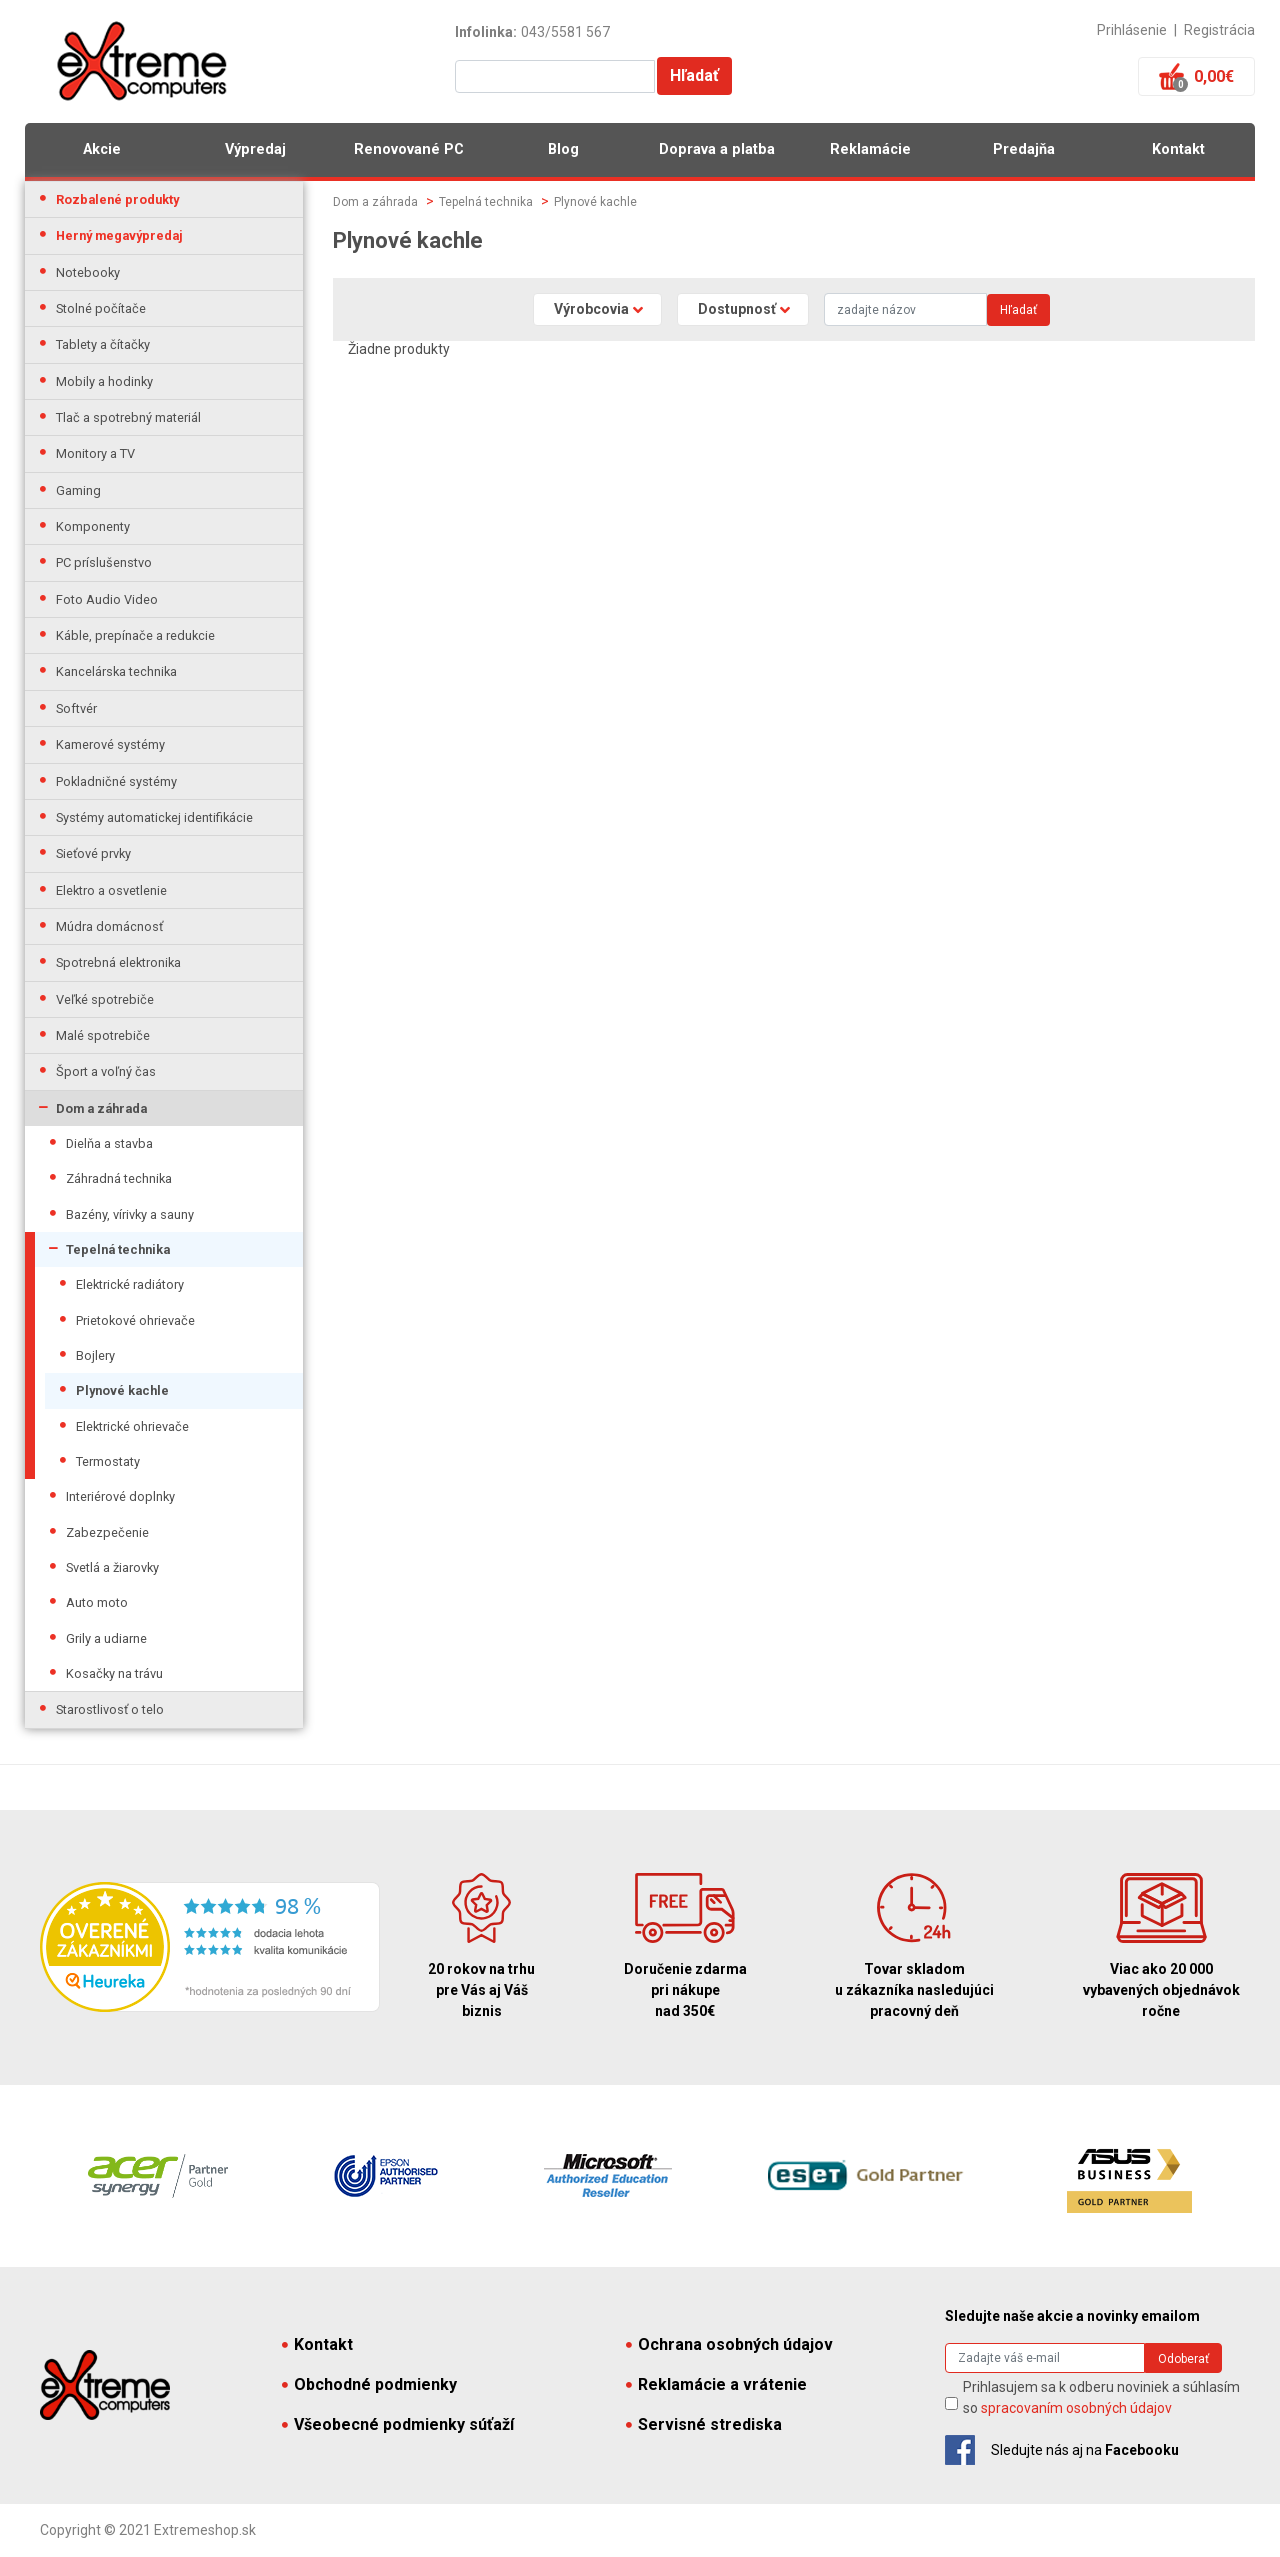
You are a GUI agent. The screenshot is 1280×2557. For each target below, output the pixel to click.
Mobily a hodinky (104, 381)
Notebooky (88, 272)
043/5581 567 (565, 32)
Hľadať (694, 75)
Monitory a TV (95, 453)
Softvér (76, 708)
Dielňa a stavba (109, 1143)
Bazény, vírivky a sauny (130, 1214)
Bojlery (95, 1355)
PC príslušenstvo (104, 562)
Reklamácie (870, 149)
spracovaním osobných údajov (1076, 2408)
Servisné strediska (704, 2424)
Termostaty (108, 1461)
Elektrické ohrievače (132, 1426)
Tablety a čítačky (103, 344)
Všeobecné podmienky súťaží (398, 2424)
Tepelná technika (118, 1249)
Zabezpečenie (107, 1532)
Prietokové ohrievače (135, 1320)
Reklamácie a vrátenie (716, 2384)
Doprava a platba (717, 149)
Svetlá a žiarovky (112, 1567)
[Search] (905, 309)
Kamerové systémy (110, 744)
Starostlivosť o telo (110, 1709)
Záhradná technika (119, 1178)
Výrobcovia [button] (591, 309)
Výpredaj (255, 149)
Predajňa (1024, 149)
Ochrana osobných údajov (729, 2344)
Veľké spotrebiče (105, 999)
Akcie (102, 149)
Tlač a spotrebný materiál (128, 417)
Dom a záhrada (101, 1108)
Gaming (78, 490)
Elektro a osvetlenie (111, 890)
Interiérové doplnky (120, 1496)
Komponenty (93, 526)
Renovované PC (409, 149)
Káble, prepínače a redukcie (135, 635)
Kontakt (1178, 149)
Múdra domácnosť (109, 926)
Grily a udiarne (106, 1638)
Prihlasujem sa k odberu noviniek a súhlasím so (1101, 2397)
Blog (563, 149)
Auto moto (97, 1602)
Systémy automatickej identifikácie (154, 817)
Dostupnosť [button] (737, 309)
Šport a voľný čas (106, 1071)
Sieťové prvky (93, 853)
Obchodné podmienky (369, 2384)
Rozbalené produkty (117, 199)
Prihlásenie (1132, 30)
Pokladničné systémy (116, 781)
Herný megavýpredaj (119, 235)
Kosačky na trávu (114, 1673)
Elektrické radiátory (130, 1284)
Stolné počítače (101, 308)
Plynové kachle (122, 1390)
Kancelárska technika (116, 671)
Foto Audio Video (107, 599)
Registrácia (1219, 30)
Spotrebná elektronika (118, 962)
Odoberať (1183, 2359)
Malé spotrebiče (103, 1035)
